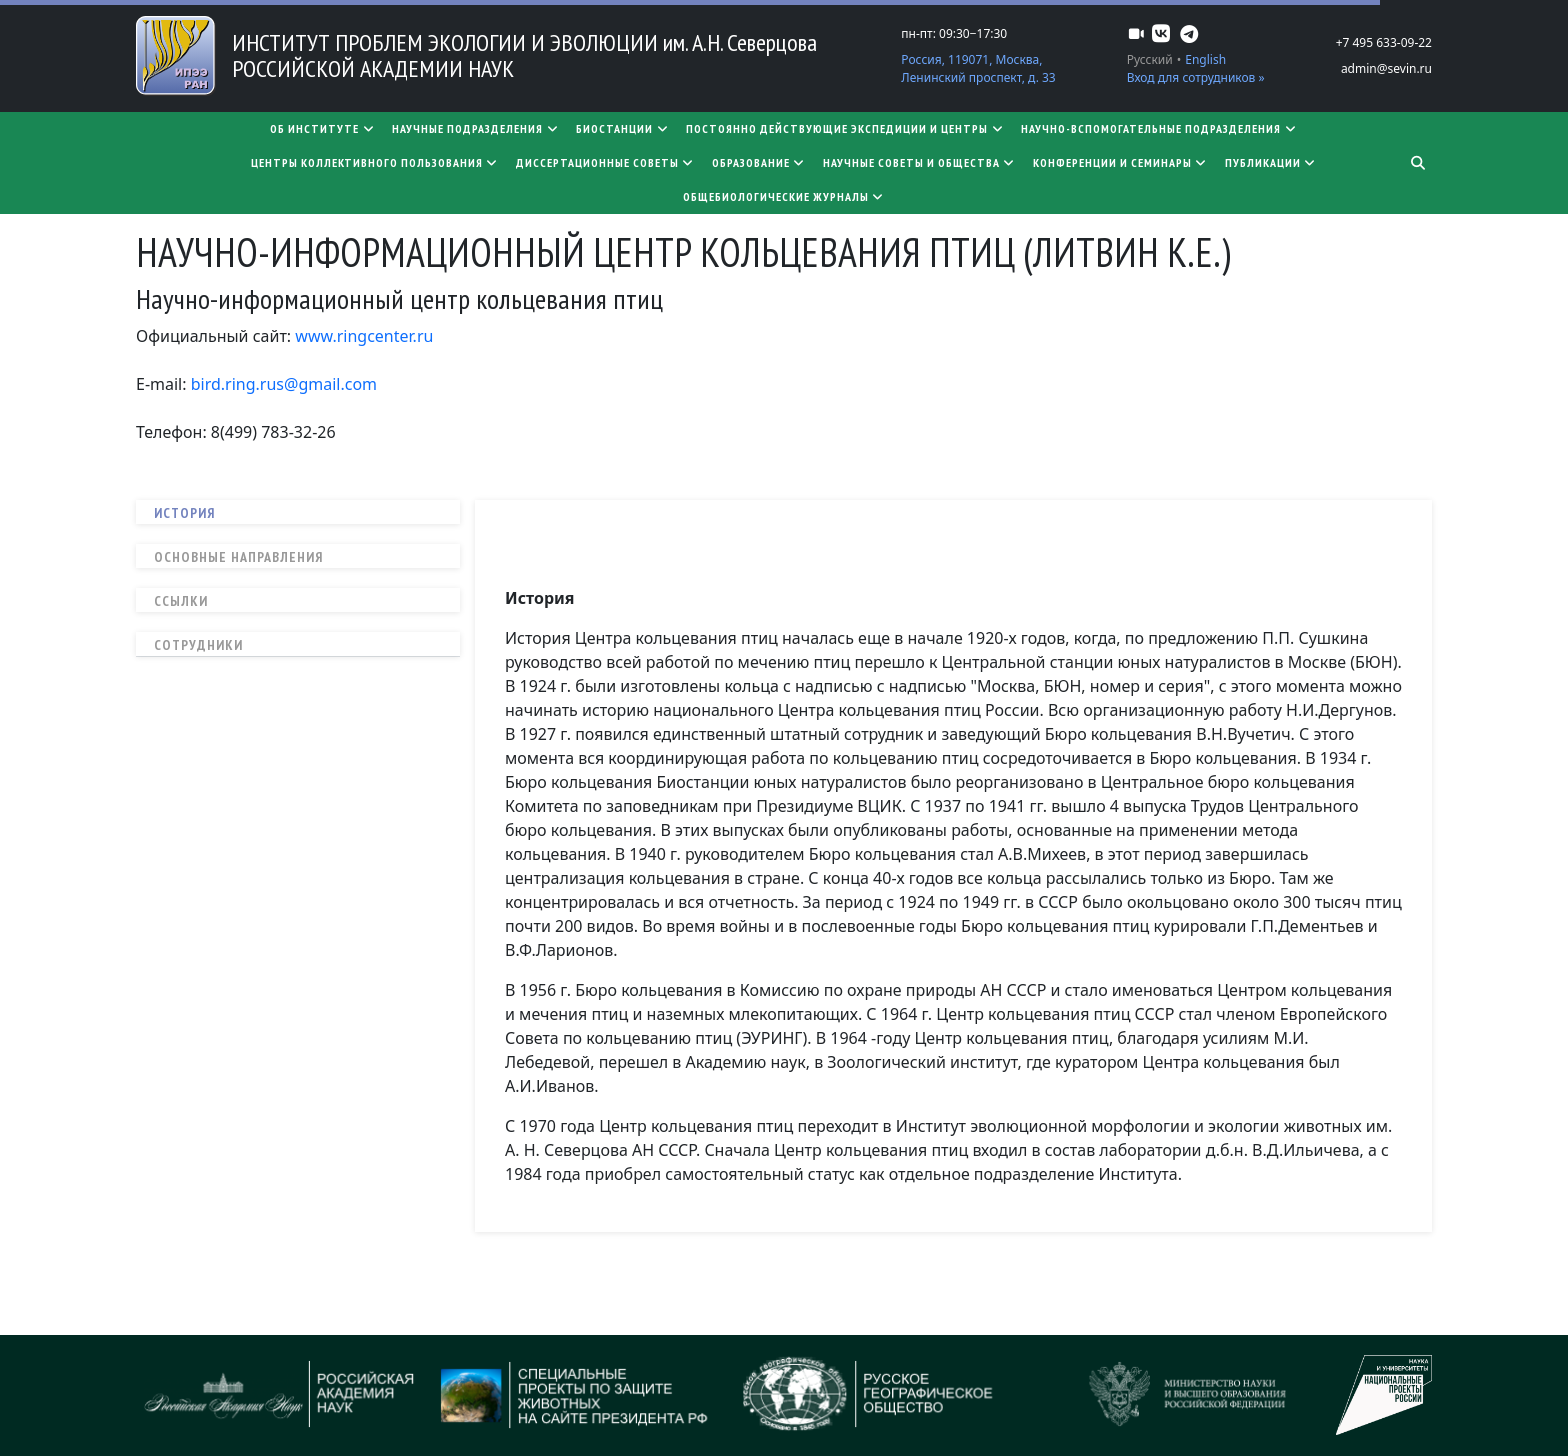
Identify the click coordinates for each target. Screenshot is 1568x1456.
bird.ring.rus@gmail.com (284, 384)
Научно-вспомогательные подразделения (1159, 128)
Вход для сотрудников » (1196, 77)
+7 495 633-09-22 (1384, 42)
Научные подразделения (476, 128)
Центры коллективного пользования (375, 162)
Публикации (1271, 162)
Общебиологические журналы (784, 196)
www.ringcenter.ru (364, 336)
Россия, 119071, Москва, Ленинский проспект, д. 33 (978, 68)
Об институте (323, 128)
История (184, 513)
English (1205, 59)
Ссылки (181, 601)
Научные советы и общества (920, 162)
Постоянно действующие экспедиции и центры (845, 128)
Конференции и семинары (1121, 162)
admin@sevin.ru (1386, 68)
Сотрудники (198, 645)
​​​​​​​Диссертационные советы (606, 162)
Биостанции (623, 128)
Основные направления (238, 557)
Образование (759, 162)
